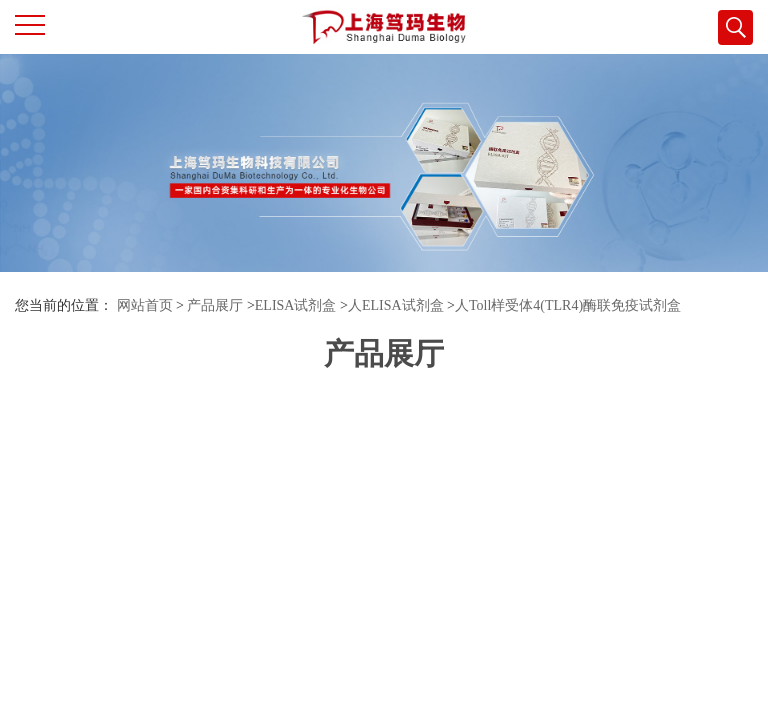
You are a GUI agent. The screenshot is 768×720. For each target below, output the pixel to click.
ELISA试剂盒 (296, 305)
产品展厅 (215, 305)
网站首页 (145, 305)
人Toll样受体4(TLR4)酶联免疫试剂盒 (568, 305)
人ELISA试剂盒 (396, 305)
